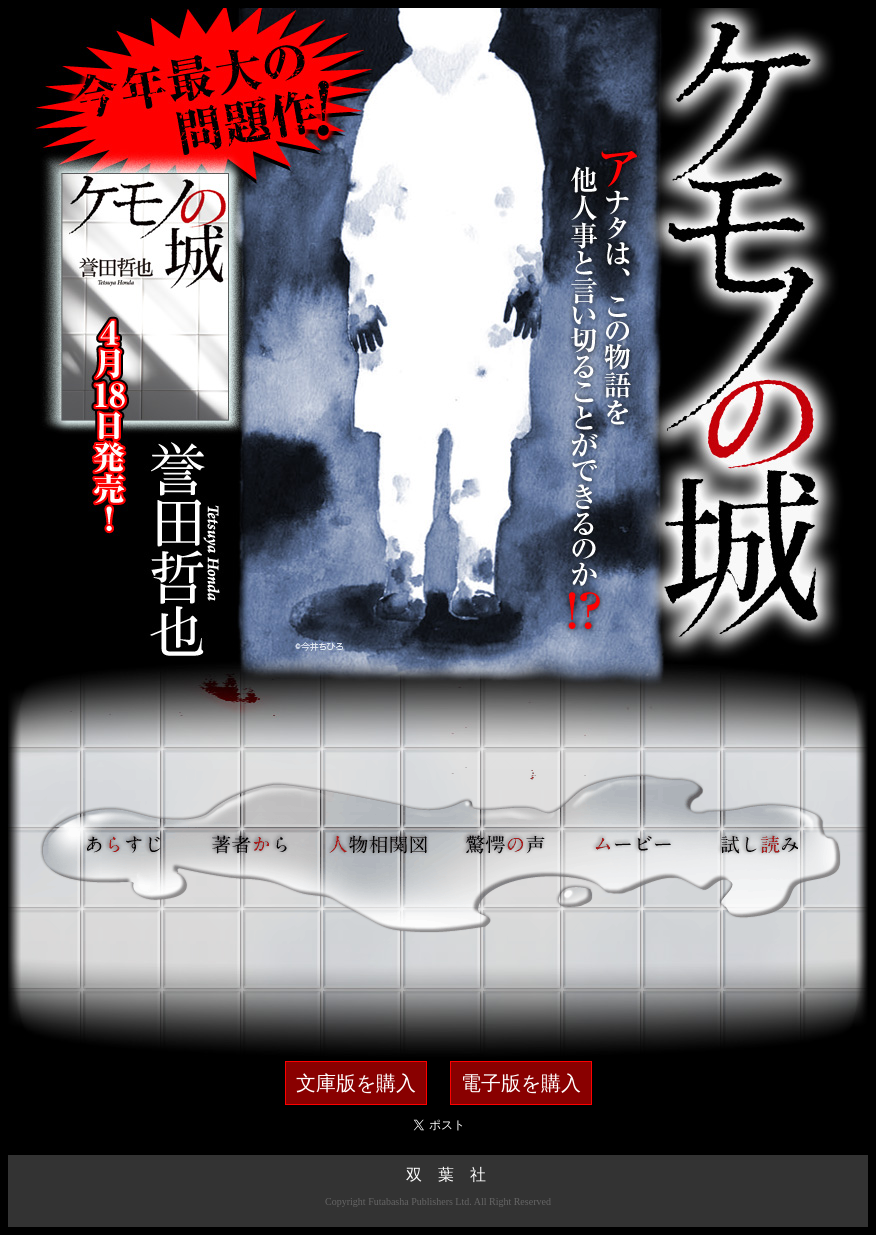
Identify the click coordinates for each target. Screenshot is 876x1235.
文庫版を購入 (356, 1083)
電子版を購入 (521, 1083)
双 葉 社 (446, 1174)
